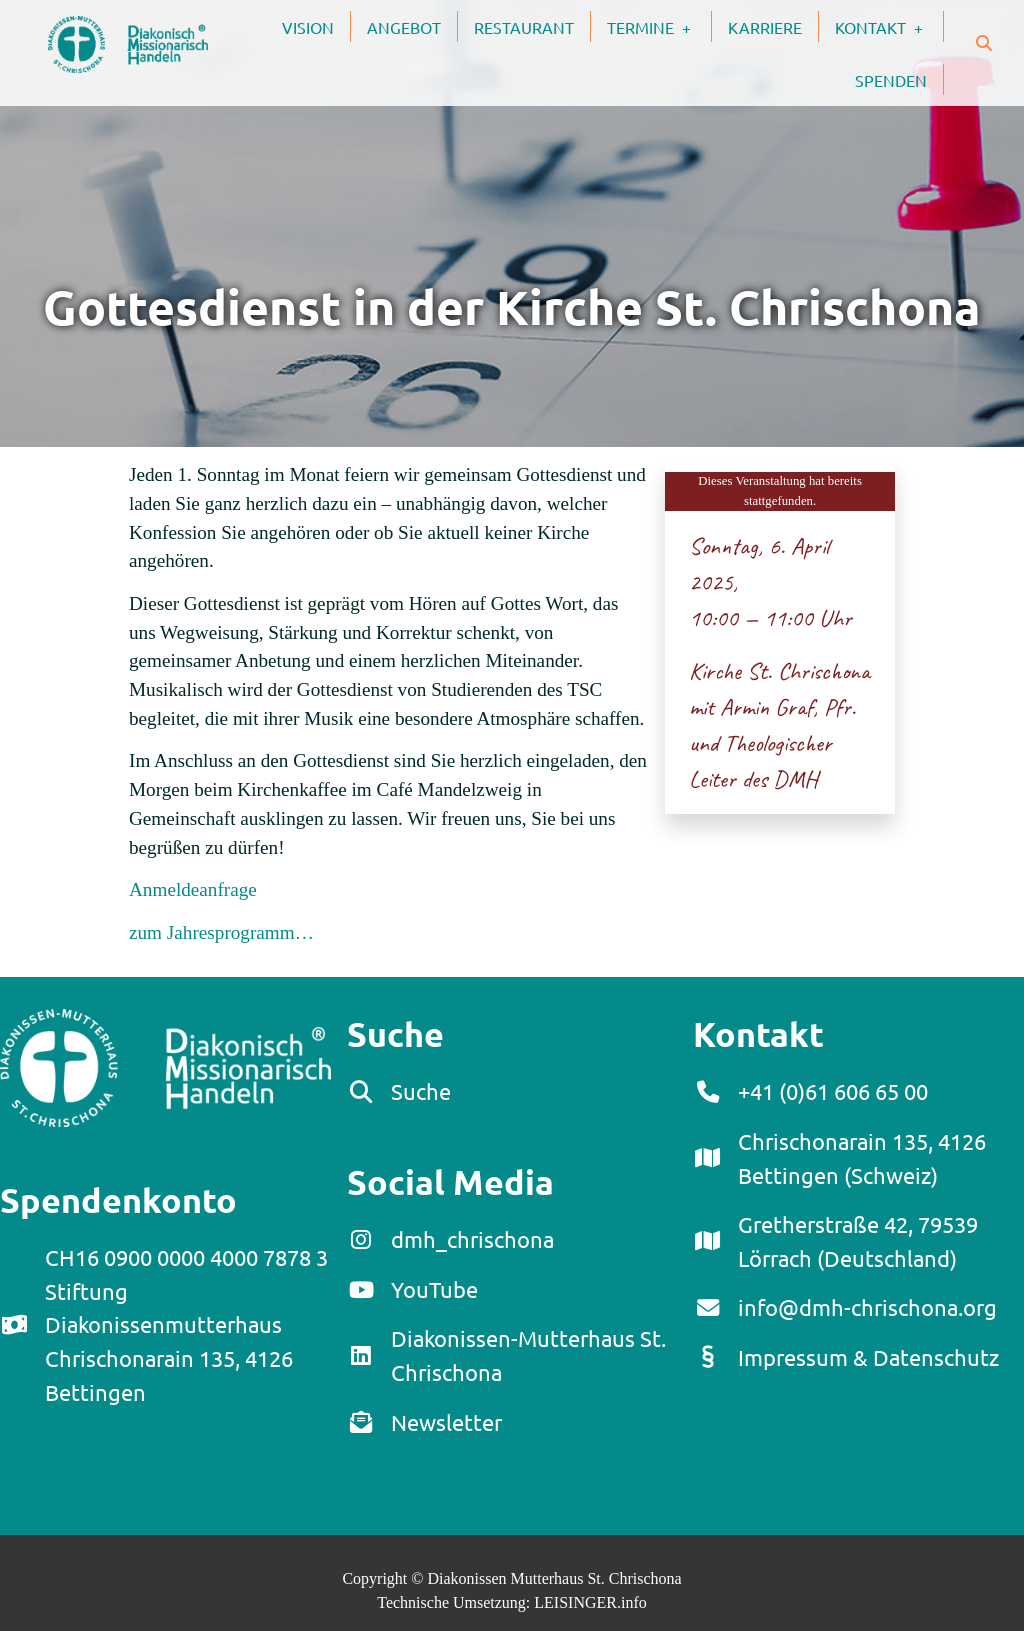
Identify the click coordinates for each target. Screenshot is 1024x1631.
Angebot (404, 27)
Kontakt (889, 26)
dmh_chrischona (472, 1239)
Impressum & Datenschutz (868, 1357)
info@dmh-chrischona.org (867, 1307)
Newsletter (446, 1422)
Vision (308, 27)
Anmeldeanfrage (193, 889)
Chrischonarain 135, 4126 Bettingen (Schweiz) (862, 1158)
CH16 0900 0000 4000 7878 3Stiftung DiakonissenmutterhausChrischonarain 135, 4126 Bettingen (186, 1324)
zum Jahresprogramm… (221, 932)
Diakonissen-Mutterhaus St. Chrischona (528, 1355)
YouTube (434, 1289)
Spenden (891, 80)
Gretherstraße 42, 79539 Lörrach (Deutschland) (858, 1241)
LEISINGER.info (590, 1602)
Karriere (765, 27)
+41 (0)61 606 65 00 (833, 1091)
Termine (659, 26)
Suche (421, 1091)
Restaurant (524, 27)
